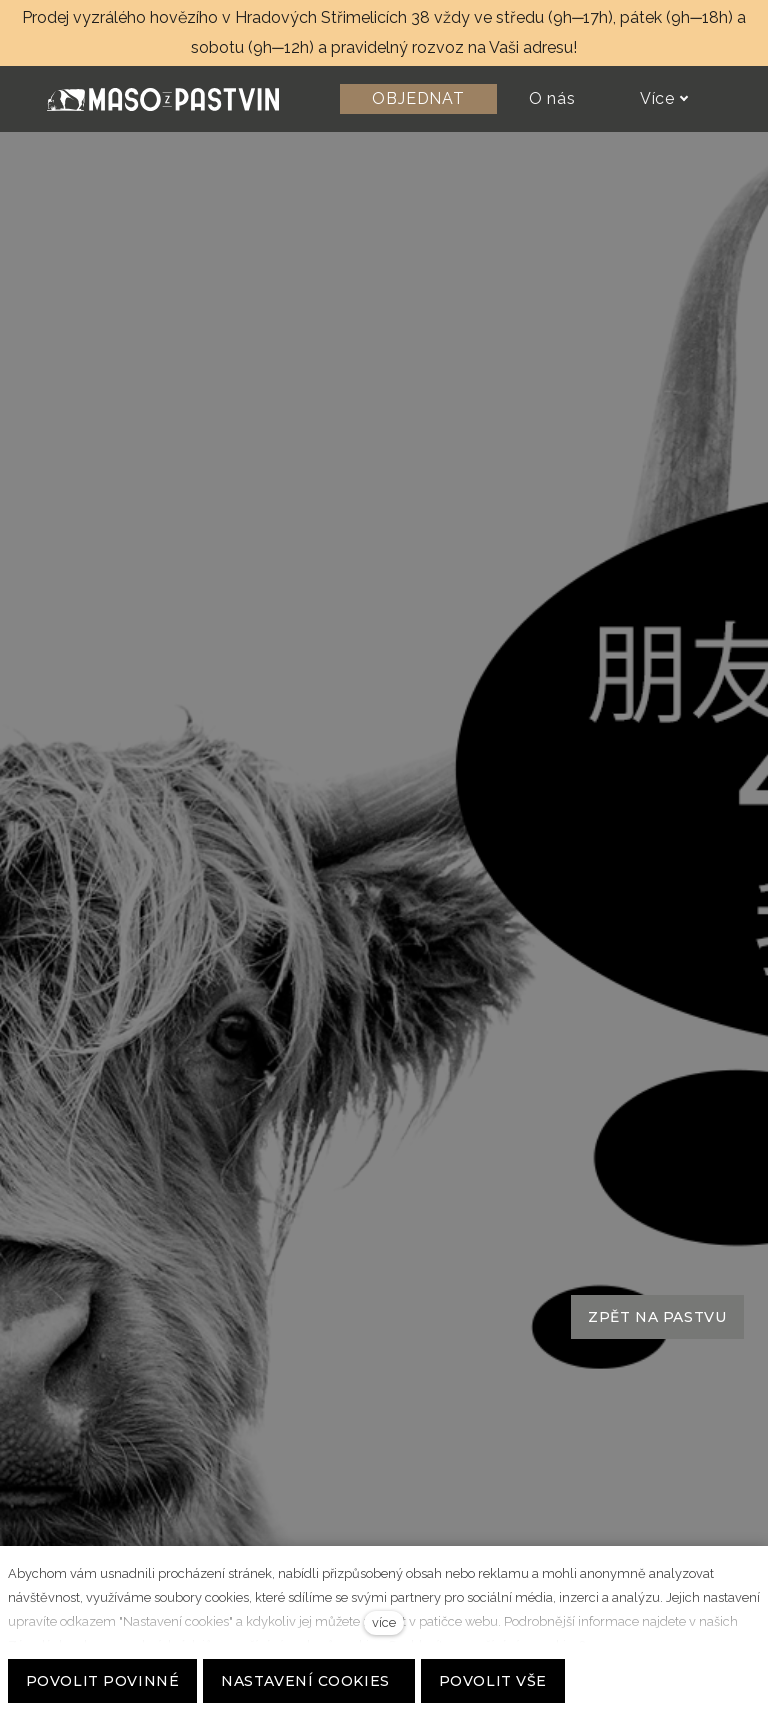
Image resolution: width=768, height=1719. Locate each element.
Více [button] (664, 98)
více (384, 1622)
